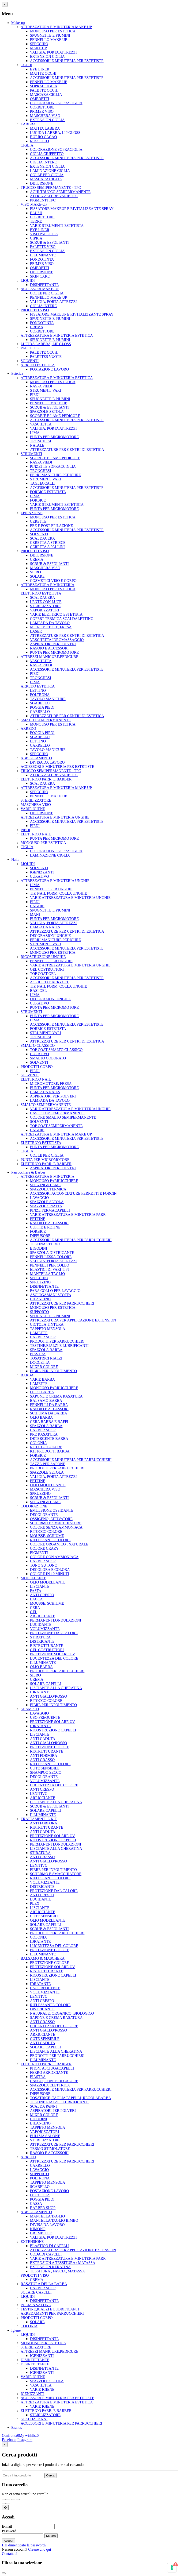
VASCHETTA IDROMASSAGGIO (57, 640)
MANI (35, 914)
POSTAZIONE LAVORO (49, 369)
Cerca (50, 2475)
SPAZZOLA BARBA (46, 1350)
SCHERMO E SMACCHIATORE (55, 1523)
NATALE (37, 445)
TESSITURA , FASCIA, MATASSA (57, 2271)
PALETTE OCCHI (44, 90)
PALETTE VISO (43, 247)
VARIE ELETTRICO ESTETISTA (56, 614)
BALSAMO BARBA (46, 1400)
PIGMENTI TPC (43, 200)
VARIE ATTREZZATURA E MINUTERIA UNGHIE (70, 898)
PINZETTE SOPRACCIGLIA (53, 466)
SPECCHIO (39, 44)
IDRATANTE (40, 1692)
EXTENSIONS (32, 2242)
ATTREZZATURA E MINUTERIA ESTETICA (57, 335)
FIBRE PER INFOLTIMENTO (53, 1371)
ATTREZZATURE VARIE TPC (54, 196)
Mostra (51, 2535)
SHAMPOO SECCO (45, 1772)
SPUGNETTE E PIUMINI (50, 35)
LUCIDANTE (41, 1624)
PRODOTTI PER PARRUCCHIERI (57, 1341)
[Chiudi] (5, 4)
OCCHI (26, 65)
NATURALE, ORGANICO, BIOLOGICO (62, 2013)
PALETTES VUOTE (46, 357)
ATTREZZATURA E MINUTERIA (47, 585)
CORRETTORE (42, 107)
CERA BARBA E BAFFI (49, 1422)
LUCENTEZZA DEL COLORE (54, 1658)
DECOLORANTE (44, 1515)
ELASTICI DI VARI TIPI (49, 1269)
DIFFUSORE (40, 1236)
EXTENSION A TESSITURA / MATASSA (62, 2263)
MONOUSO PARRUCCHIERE (54, 1181)
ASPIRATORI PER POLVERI (53, 644)
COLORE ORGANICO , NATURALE (59, 1544)
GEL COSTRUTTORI (47, 969)
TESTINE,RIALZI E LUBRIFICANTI (59, 1346)
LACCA (36, 1599)
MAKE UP (38, 48)
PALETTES (30, 348)
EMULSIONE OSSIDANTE (51, 1510)
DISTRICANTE (42, 1641)
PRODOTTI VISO (35, 310)
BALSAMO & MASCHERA (43, 1958)
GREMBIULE (41, 2233)
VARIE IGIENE (33, 809)
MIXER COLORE (44, 1367)
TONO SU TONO (43, 1565)
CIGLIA (27, 145)
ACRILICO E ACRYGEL (49, 982)
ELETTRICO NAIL (36, 834)
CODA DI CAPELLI (46, 2254)
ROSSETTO (39, 141)
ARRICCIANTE (42, 1616)
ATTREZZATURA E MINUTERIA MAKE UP (56, 27)
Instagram (24, 2440)
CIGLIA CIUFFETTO (47, 154)
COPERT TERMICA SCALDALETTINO (61, 619)
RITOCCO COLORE (46, 1447)
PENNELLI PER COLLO (49, 1265)
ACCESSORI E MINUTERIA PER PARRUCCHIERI (71, 1240)
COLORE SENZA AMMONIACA (56, 1527)
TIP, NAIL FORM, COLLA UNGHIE (58, 893)
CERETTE (38, 521)
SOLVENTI (30, 361)
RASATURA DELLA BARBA (44, 2284)
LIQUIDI (28, 280)
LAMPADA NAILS (45, 927)
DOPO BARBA (42, 1392)
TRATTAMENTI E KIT (39, 1819)
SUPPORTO (39, 1312)
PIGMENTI (39, 1553)
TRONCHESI (40, 441)
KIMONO (37, 2229)
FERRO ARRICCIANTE (49, 2072)
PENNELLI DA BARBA (49, 1405)
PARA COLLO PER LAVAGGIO (55, 1291)
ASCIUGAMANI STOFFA (50, 1295)
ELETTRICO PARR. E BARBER (46, 779)
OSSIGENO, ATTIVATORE (51, 1519)
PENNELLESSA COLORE (50, 1257)
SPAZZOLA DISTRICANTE (52, 1253)
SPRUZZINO (40, 1282)
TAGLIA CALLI (42, 483)
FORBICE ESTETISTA (48, 492)
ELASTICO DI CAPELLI (49, 2246)
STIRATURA (40, 1637)
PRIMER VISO (42, 111)
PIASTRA (38, 1354)
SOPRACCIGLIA (43, 86)
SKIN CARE (40, 276)
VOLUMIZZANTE (45, 1629)
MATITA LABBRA (45, 128)
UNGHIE (37, 906)
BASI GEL (38, 991)
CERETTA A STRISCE (48, 543)
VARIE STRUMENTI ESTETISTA (57, 226)
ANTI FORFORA (43, 1755)
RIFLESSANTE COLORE (50, 1540)
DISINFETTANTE (44, 285)
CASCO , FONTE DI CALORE (54, 2081)
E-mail (7, 2526)
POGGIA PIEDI (42, 707)
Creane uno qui (39, 2549)
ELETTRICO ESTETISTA (41, 593)
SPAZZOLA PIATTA (46, 1206)
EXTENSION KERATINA (50, 2267)
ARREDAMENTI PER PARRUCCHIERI (52, 2313)
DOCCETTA (40, 1362)
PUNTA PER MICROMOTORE (54, 437)
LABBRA (28, 124)
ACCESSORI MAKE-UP (40, 289)
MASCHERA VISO (45, 116)
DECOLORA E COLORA (50, 1570)
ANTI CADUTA (42, 1739)
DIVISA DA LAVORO (47, 762)
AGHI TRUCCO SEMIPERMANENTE (60, 192)
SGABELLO (40, 703)
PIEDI (35, 395)
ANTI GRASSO (42, 1760)
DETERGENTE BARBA (49, 1439)
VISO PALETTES (44, 234)
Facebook (9, 2440)
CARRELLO (40, 712)
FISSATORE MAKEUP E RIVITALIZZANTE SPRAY (71, 209)
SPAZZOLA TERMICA (48, 1189)
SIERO (35, 572)
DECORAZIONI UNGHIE (50, 936)
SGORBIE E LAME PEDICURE (55, 416)
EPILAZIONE (31, 513)
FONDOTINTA (42, 259)
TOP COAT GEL (43, 974)
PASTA (35, 1591)
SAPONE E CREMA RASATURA (56, 1396)
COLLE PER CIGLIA (47, 175)
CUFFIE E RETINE (45, 1227)
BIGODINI (38, 1248)
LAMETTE (39, 1333)
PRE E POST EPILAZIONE (51, 526)
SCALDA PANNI (43, 2106)
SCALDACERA (42, 538)
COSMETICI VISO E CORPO (53, 581)
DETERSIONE (41, 183)
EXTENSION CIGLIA (47, 56)
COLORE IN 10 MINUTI (49, 1574)
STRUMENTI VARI (45, 390)
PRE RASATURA (44, 1434)
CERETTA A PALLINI (47, 547)
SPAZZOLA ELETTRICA (50, 2085)
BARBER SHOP (43, 1337)
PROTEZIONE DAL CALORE (54, 1633)
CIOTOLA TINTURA (47, 1324)
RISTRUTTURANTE (46, 1646)
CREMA (36, 327)
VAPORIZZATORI (44, 610)
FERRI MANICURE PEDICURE (55, 475)
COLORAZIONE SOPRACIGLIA (56, 103)
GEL (33, 1612)
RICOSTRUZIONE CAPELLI (53, 1730)
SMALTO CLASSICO (38, 1045)
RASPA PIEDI (41, 386)
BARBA (27, 1375)
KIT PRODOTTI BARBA (50, 1451)
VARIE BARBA (42, 1379)
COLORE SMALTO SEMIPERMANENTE (63, 1117)
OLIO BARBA (41, 1417)
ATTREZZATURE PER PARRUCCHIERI (62, 1303)
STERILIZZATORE (45, 606)
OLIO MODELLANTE (48, 1485)
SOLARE (37, 576)
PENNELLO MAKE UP (48, 40)
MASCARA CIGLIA (46, 95)
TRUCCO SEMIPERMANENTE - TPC (51, 187)
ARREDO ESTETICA (38, 365)
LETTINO (38, 690)
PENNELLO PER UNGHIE (51, 889)
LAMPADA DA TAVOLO (50, 623)
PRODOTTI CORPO (36, 1067)
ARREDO (28, 728)
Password (9, 2531)
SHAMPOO (30, 1709)
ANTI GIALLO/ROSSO (48, 1696)
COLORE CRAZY (44, 1548)
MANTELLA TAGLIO (47, 1274)
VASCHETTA (41, 424)
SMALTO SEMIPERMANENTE (46, 720)
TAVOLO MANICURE (48, 699)
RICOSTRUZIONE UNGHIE (43, 957)
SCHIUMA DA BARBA (48, 1413)
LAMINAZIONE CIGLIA (50, 171)
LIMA (35, 433)
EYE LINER (39, 69)
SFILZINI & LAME (45, 1185)
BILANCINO (40, 1299)
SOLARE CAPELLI (45, 1684)
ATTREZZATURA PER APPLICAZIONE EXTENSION (73, 1320)
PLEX (34, 1903)
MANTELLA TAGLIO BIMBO (54, 2220)
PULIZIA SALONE (45, 2136)
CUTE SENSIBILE (45, 1768)
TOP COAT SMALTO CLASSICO (56, 1050)
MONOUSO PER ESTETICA (52, 31)
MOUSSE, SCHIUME (47, 1536)
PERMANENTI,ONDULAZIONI (55, 1620)
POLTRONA (40, 695)
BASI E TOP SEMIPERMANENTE (57, 1113)
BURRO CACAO (43, 137)
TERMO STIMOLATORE (50, 2149)
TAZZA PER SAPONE (47, 1464)
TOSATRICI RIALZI (46, 1358)
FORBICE (38, 500)
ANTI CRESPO (42, 1595)
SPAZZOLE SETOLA (47, 411)
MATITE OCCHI (43, 73)
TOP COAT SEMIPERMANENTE (56, 1126)
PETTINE (37, 1219)
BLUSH (36, 213)
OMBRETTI (39, 99)
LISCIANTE (39, 1586)
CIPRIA (36, 238)
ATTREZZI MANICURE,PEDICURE (49, 657)
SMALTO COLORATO (48, 1058)
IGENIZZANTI (42, 872)
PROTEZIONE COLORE (49, 1747)
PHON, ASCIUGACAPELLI (52, 2068)
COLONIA (38, 1443)
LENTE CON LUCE (45, 602)
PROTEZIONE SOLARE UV (52, 1654)
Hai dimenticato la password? (24, 2545)
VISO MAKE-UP (34, 204)
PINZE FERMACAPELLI (50, 1210)
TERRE (36, 221)
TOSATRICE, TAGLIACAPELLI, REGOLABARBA (70, 2098)
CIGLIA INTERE (43, 162)
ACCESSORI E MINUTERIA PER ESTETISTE (67, 61)
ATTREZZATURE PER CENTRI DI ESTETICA (67, 450)
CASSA (36, 2203)
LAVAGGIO (39, 1198)
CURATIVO (39, 876)
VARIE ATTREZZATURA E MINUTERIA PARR (68, 1215)
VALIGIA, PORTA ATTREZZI (53, 52)
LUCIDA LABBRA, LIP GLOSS (55, 133)
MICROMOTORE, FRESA (51, 627)
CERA (35, 1608)
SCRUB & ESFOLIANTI (49, 242)
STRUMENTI (31, 454)
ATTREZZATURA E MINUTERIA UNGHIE (55, 817)
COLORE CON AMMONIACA (54, 1557)
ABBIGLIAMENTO (36, 758)
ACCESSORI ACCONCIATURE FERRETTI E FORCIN (73, 1193)
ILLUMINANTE (43, 255)
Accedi (8, 2540)
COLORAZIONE (34, 1506)
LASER (36, 631)
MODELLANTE (33, 1578)
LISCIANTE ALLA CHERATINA (56, 1688)
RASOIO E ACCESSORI (49, 648)
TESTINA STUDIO (45, 1244)
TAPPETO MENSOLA (47, 1329)
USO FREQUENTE (45, 1717)
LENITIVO (39, 1794)
